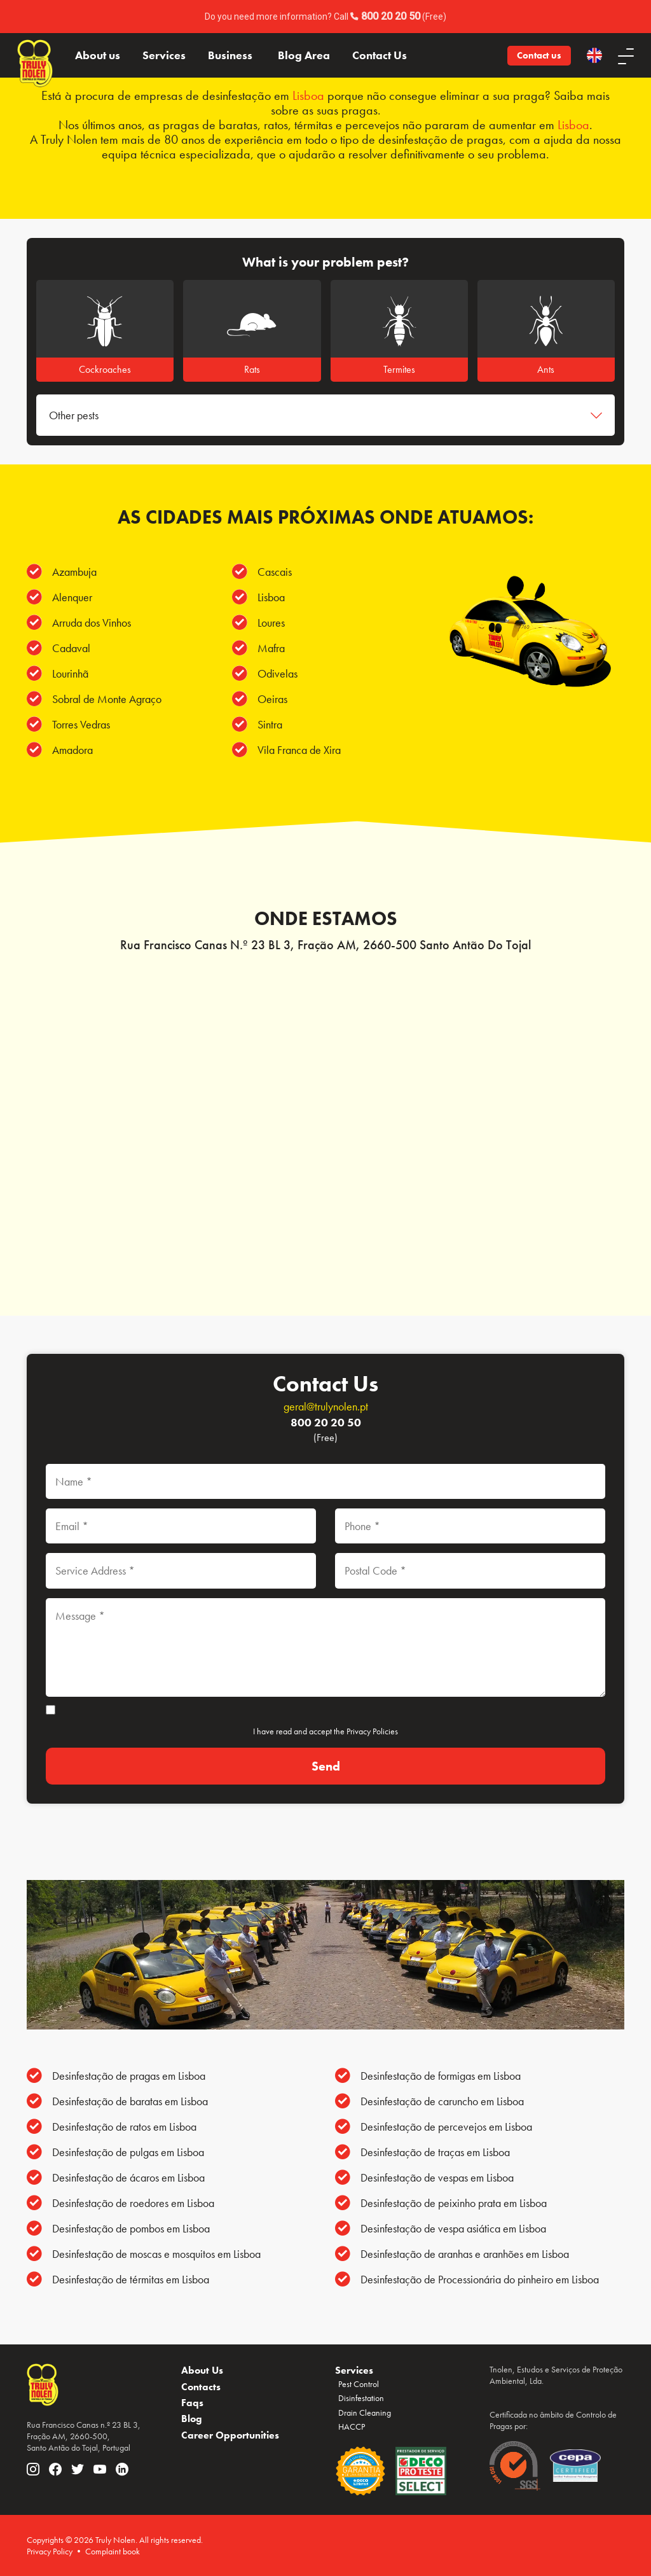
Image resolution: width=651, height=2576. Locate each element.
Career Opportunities (230, 2435)
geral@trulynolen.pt (326, 1406)
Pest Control (358, 2384)
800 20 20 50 (390, 16)
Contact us (539, 55)
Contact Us (379, 55)
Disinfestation (361, 2398)
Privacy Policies (372, 1731)
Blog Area (304, 55)
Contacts (201, 2386)
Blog (191, 2418)
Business (230, 55)
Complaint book (112, 2551)
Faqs (192, 2402)
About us (97, 55)
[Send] (325, 1766)
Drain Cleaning (364, 2412)
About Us (202, 2370)
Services (164, 55)
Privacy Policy (49, 2551)
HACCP (351, 2426)
